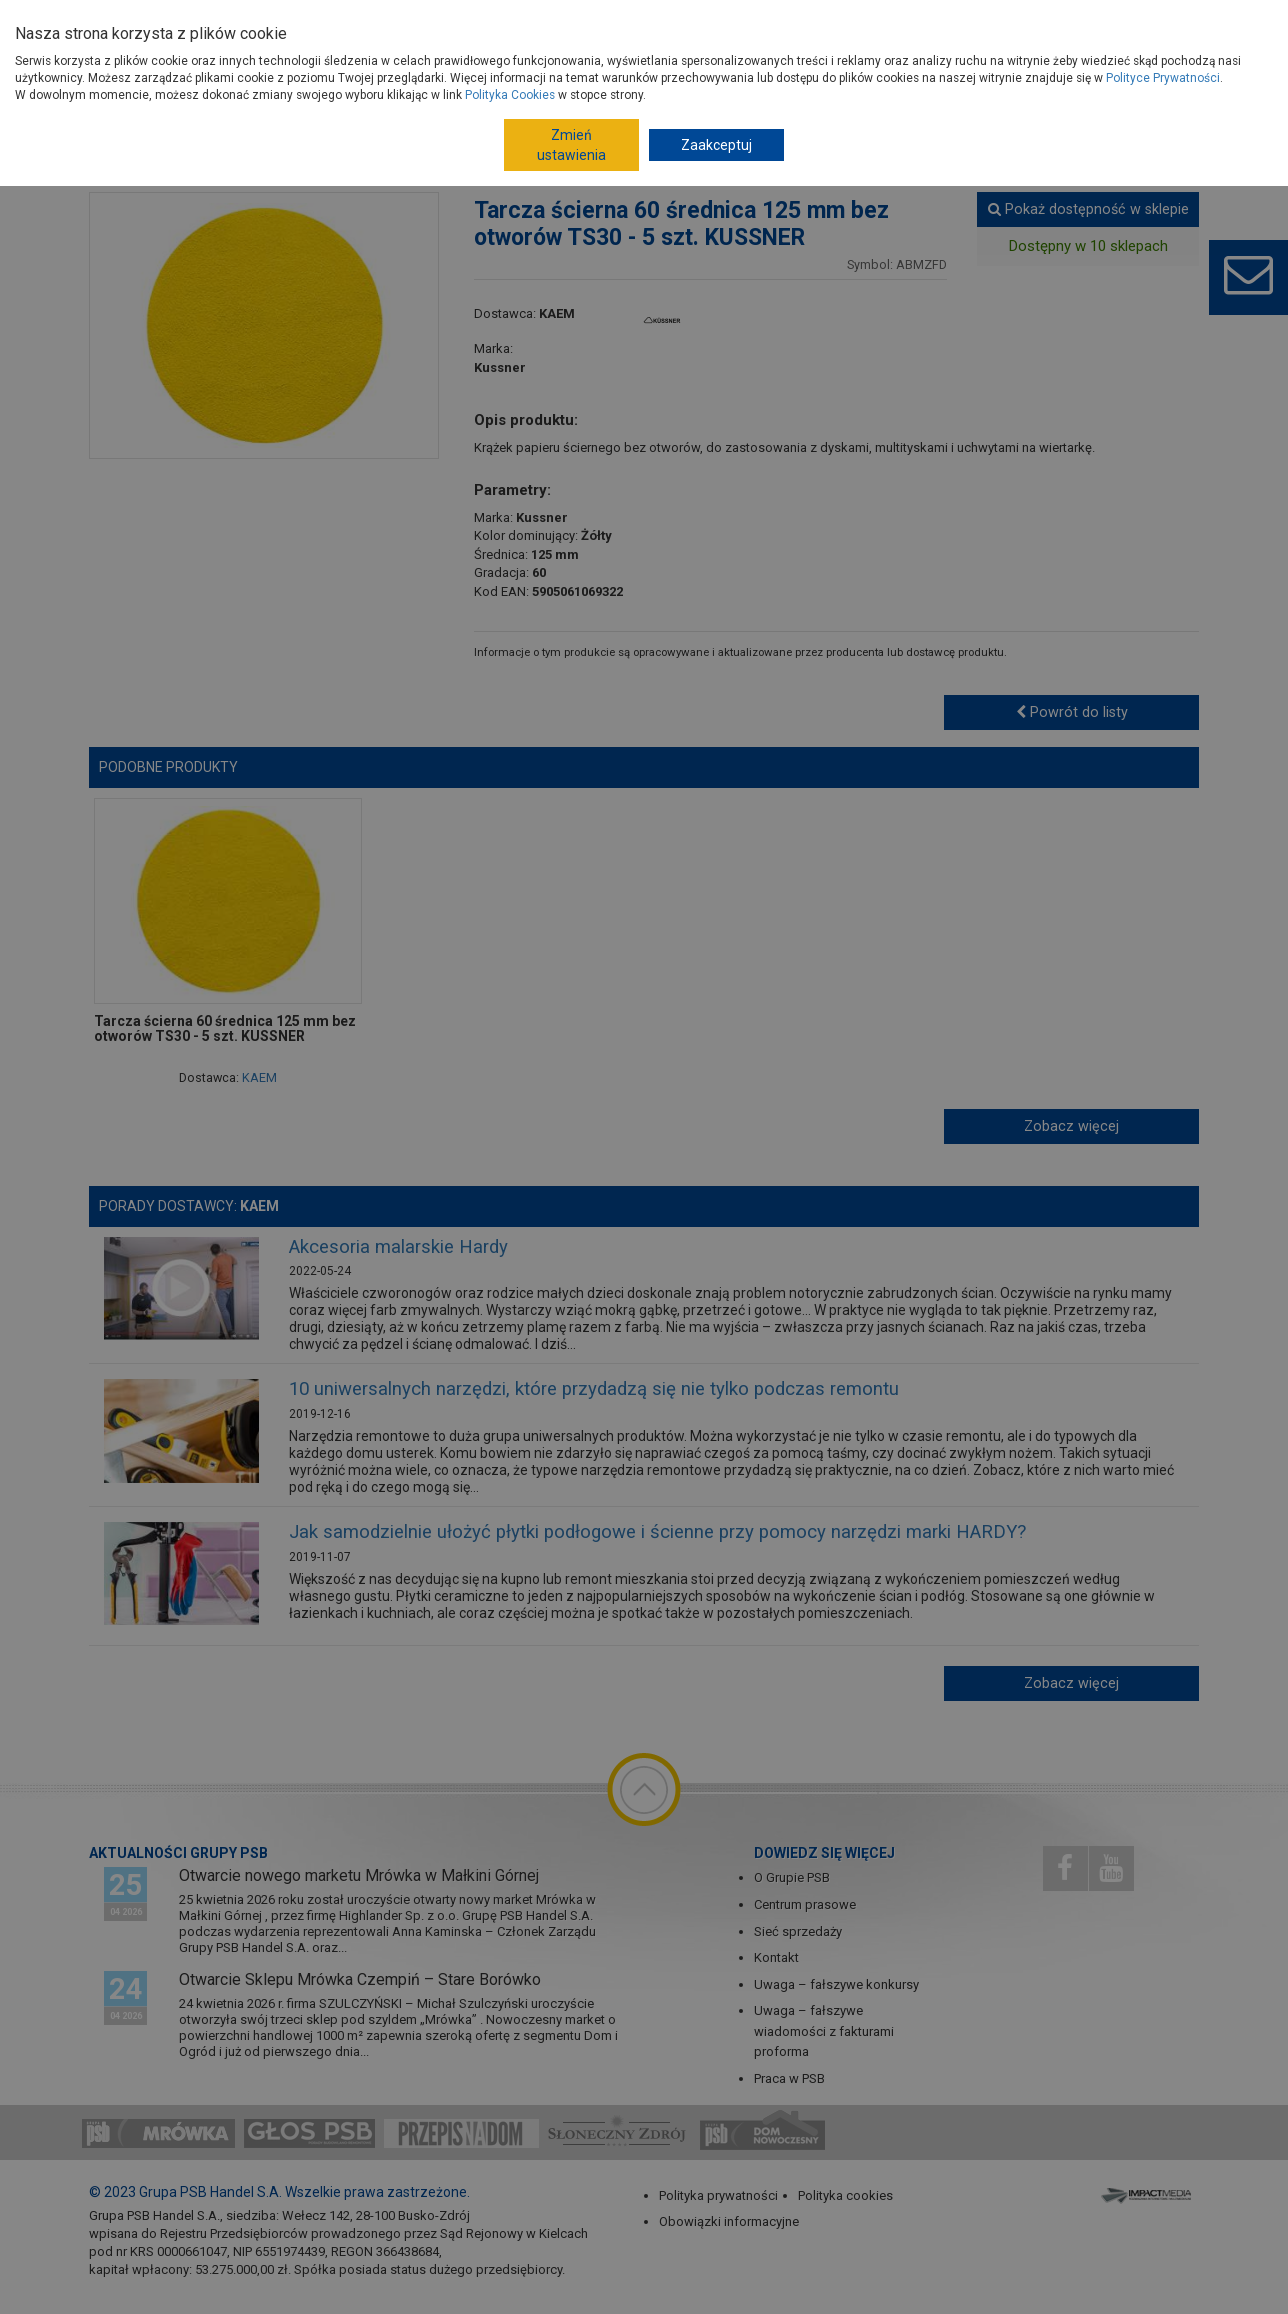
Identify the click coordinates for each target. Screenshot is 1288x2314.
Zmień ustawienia (571, 145)
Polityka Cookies (510, 95)
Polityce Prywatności (1163, 78)
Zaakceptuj (716, 145)
